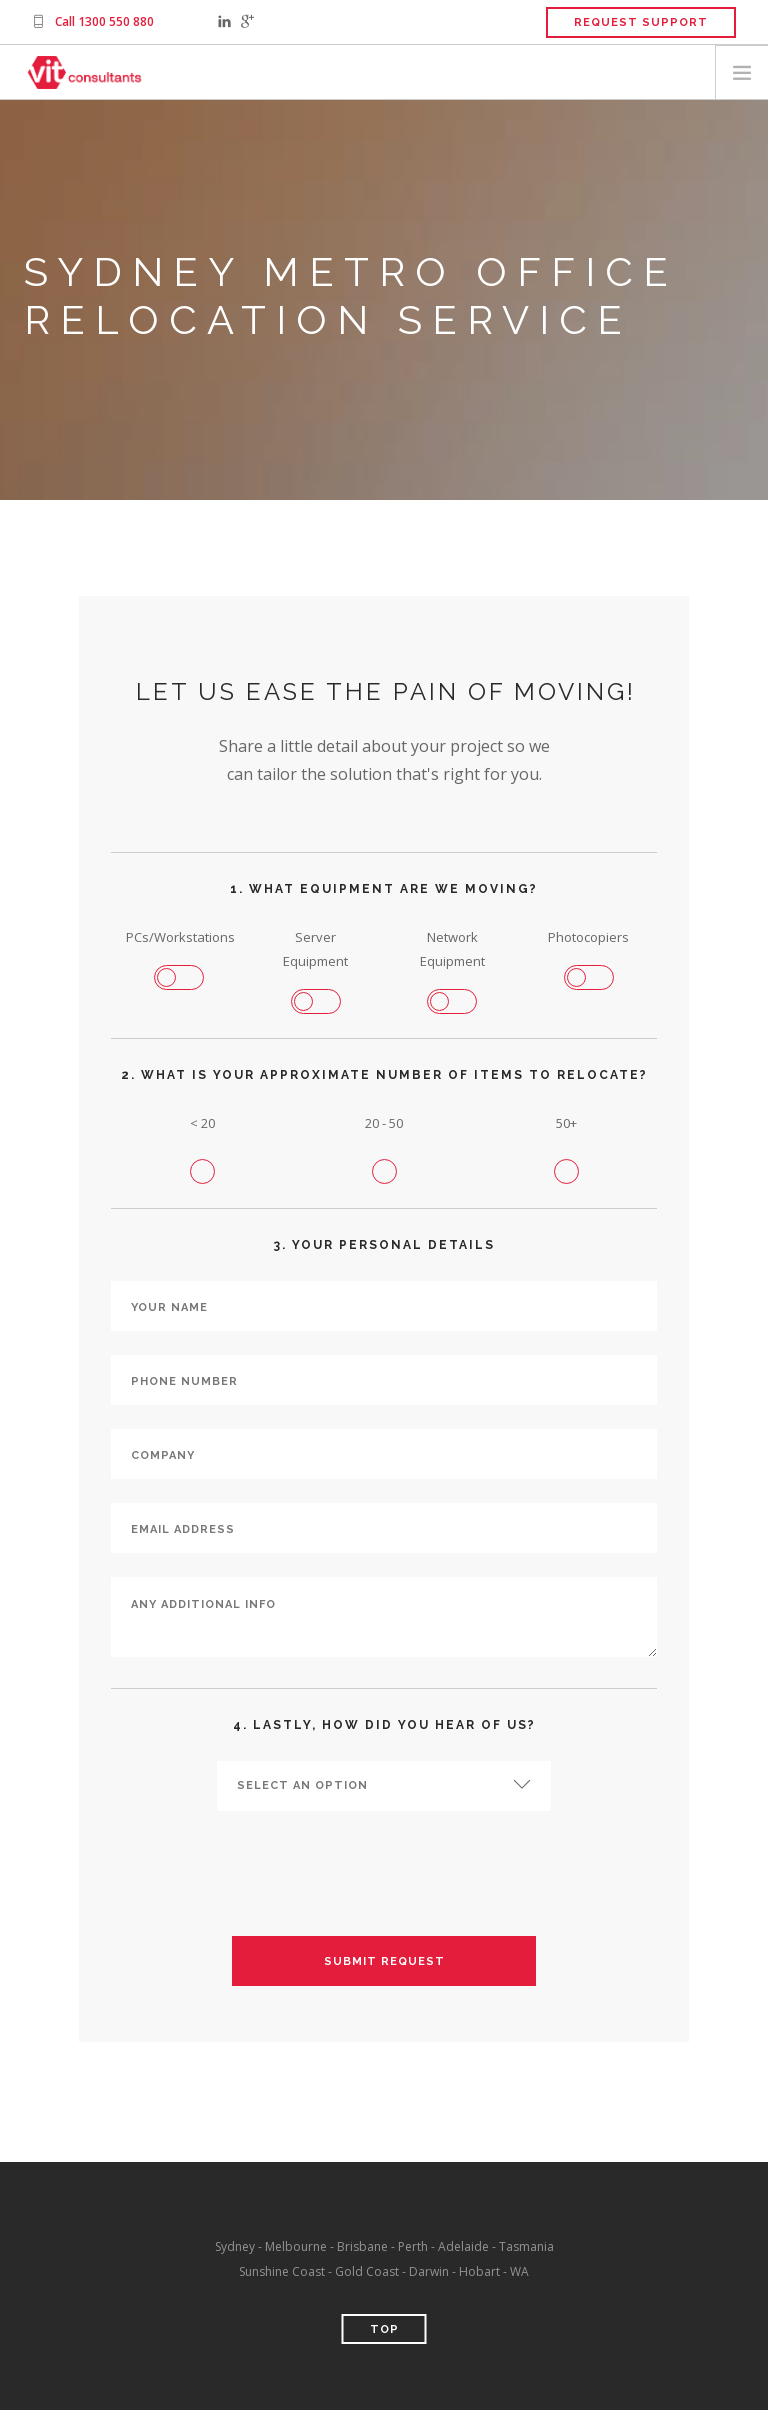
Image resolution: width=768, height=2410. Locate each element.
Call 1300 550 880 (104, 21)
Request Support (641, 22)
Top (384, 2329)
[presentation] (384, 1874)
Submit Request (384, 1961)
